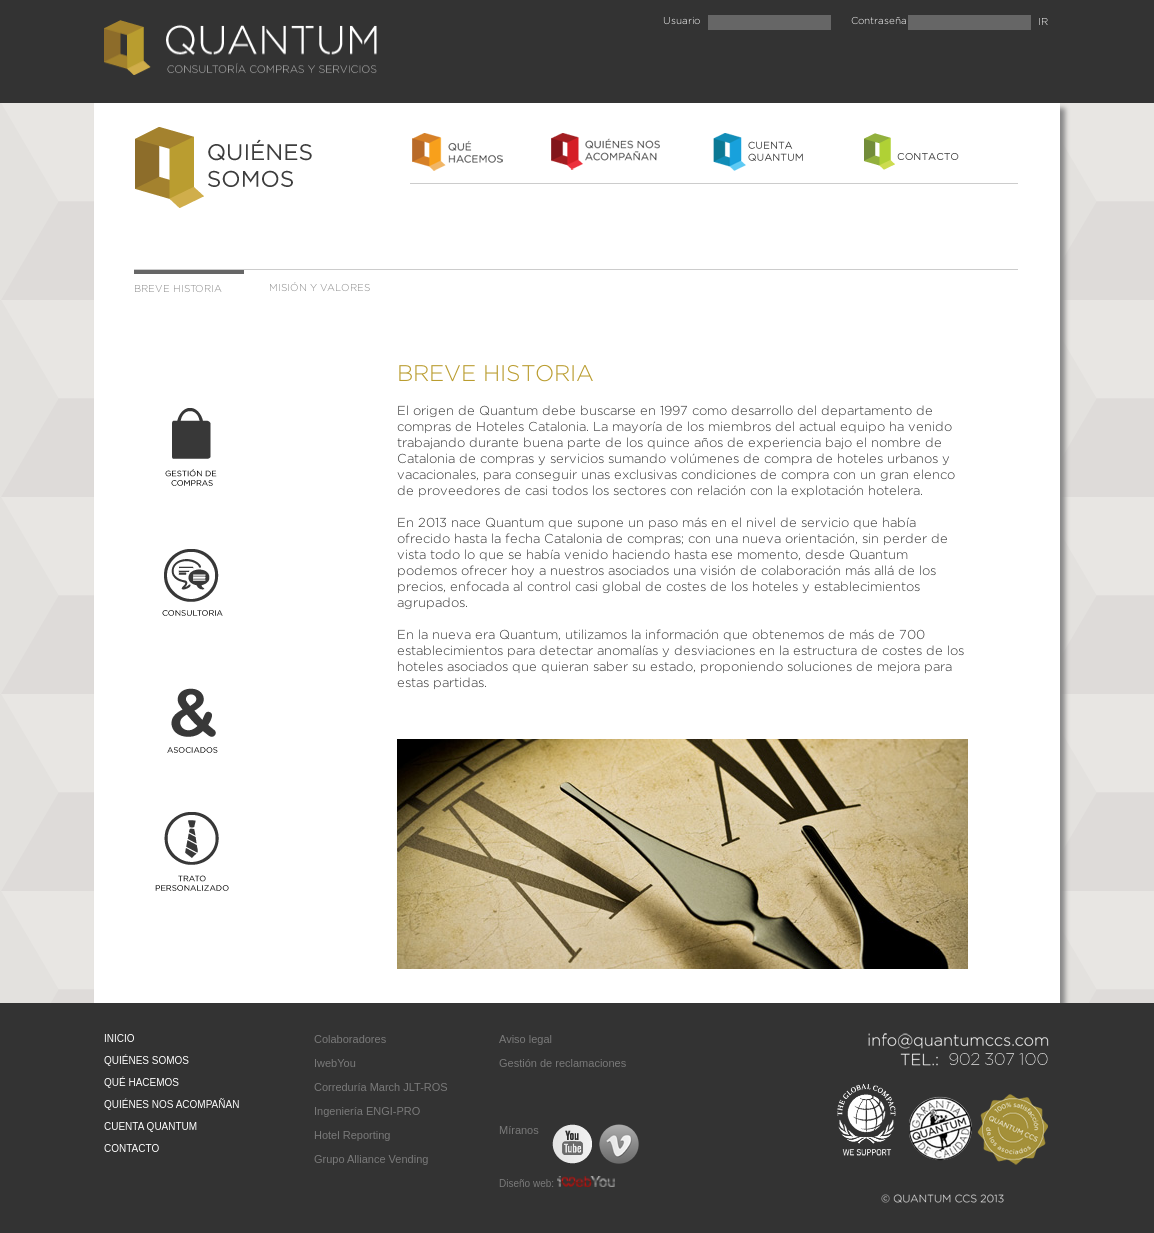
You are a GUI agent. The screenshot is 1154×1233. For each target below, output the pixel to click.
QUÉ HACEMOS (141, 1082)
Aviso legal (525, 1039)
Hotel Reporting (352, 1135)
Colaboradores (350, 1039)
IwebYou (335, 1063)
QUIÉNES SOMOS (146, 1060)
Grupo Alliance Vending (371, 1159)
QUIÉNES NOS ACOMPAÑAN (171, 1104)
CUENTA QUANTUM (150, 1126)
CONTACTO (131, 1148)
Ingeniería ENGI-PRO (367, 1111)
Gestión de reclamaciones (562, 1063)
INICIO (119, 1038)
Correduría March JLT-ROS (381, 1087)
